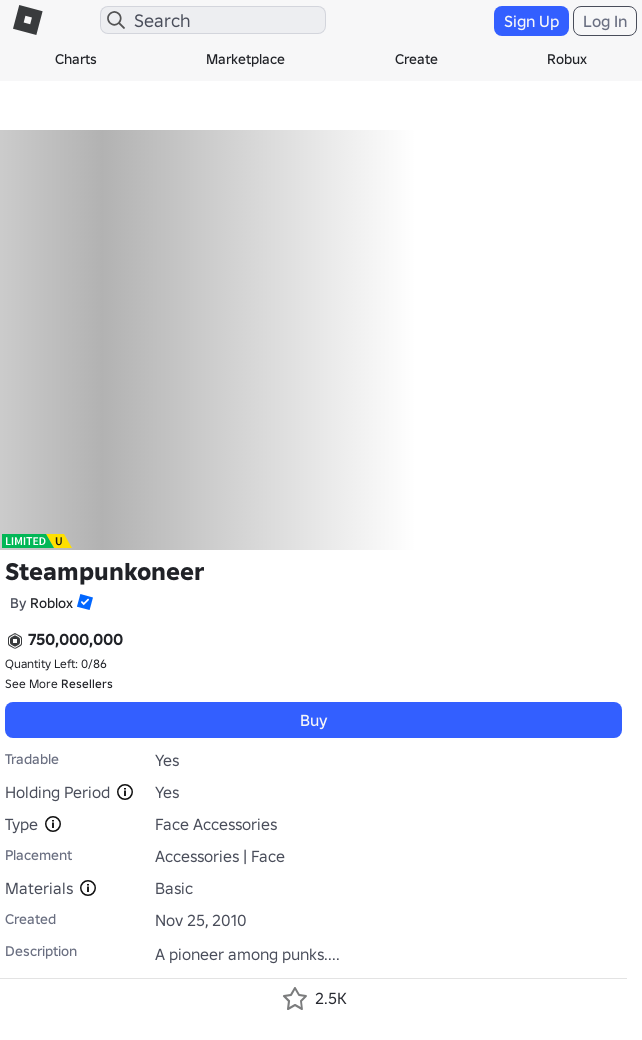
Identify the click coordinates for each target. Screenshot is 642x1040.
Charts (76, 59)
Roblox (51, 603)
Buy (314, 720)
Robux (567, 59)
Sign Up (531, 21)
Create (416, 59)
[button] (83, 602)
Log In (605, 21)
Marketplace (245, 59)
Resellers (87, 683)
